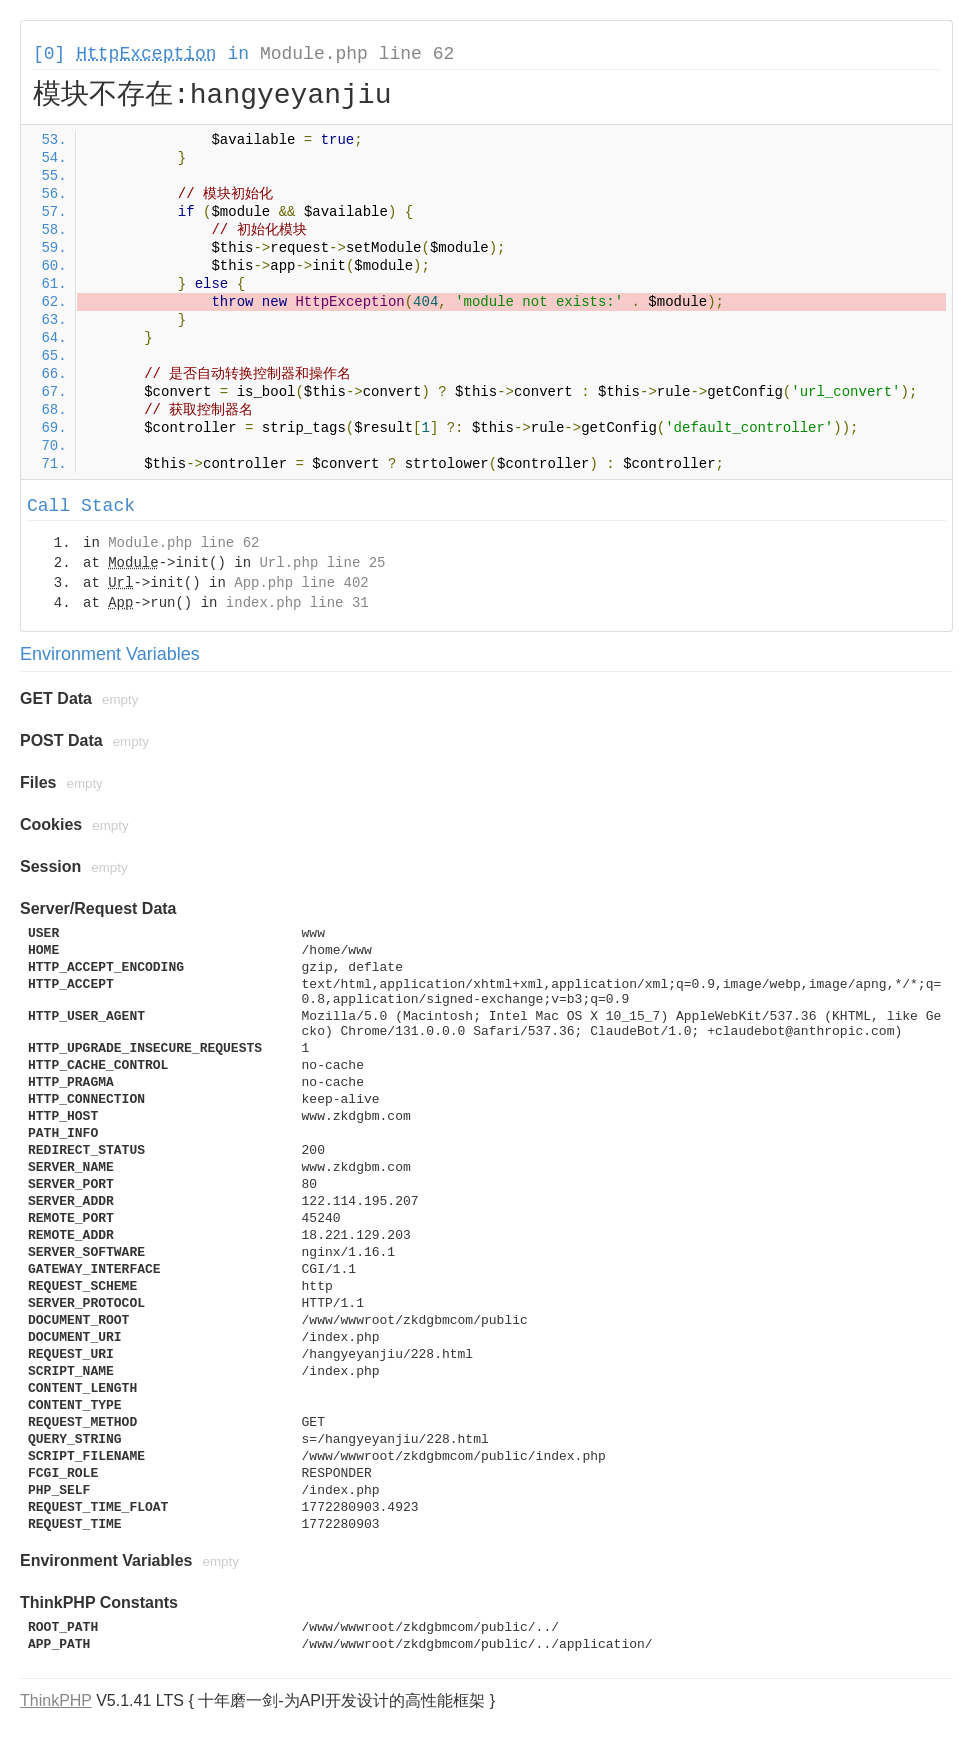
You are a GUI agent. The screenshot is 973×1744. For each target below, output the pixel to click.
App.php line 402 (301, 583)
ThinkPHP (56, 1700)
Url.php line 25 (322, 563)
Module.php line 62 (357, 54)
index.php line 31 (297, 603)
